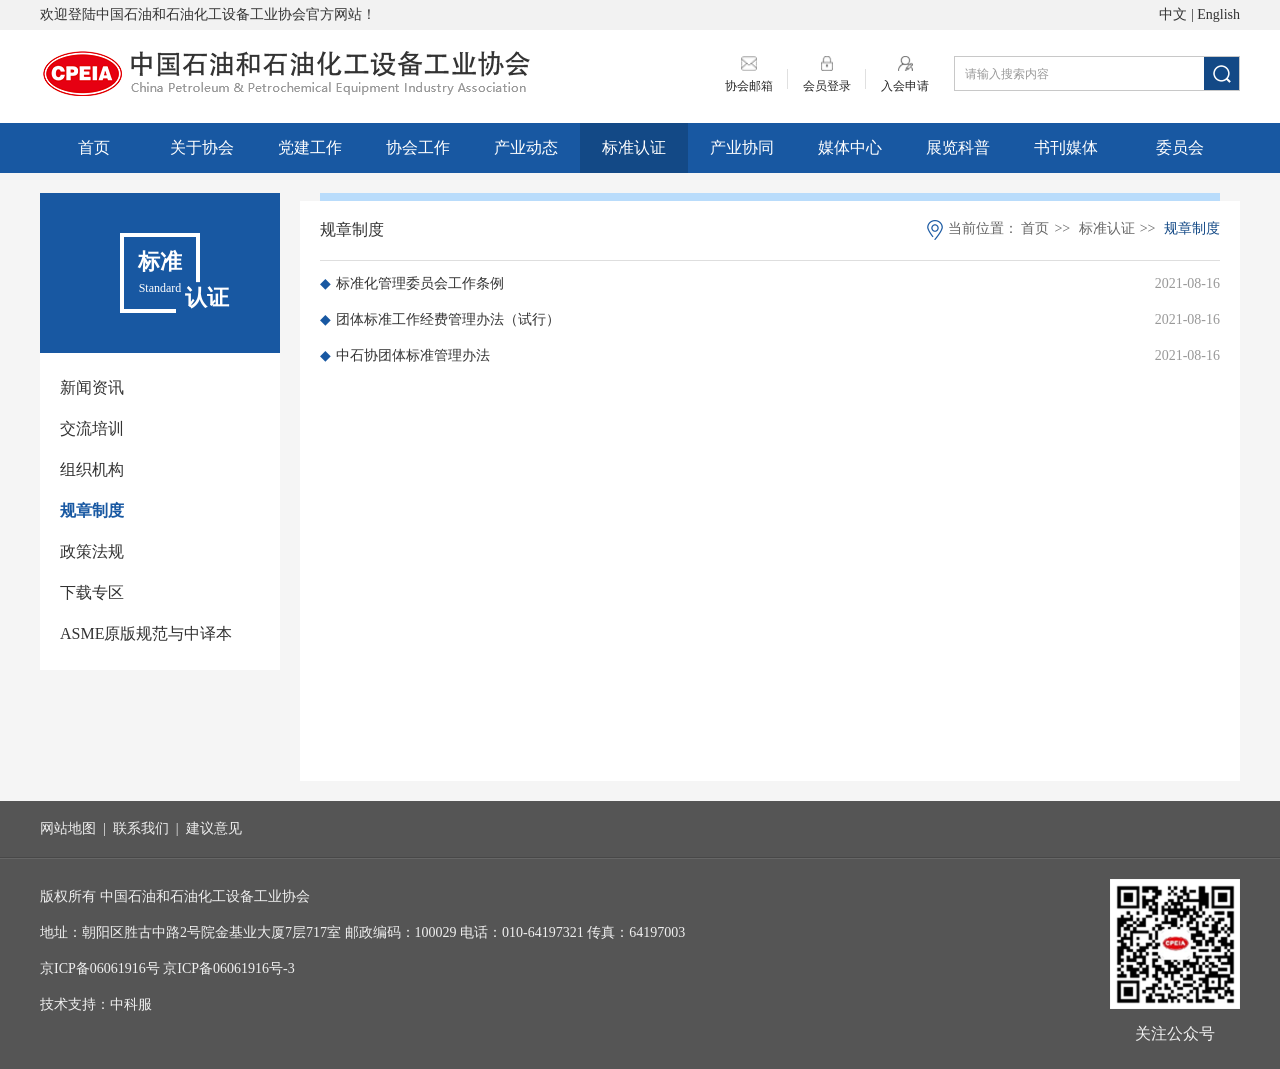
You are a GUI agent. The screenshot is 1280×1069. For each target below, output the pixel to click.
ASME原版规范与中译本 (146, 633)
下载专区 (92, 592)
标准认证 (634, 147)
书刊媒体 (1066, 147)
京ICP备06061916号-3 (228, 968)
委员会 (1180, 147)
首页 (94, 147)
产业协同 (742, 147)
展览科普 (958, 147)
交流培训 (92, 428)
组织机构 (92, 469)
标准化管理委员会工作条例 (412, 283)
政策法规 (92, 551)
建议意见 (214, 828)
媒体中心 (850, 147)
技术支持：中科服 (96, 1004)
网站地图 (68, 828)
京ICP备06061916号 (100, 968)
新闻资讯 (92, 387)
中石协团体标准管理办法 (405, 355)
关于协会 (202, 147)
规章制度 (92, 510)
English (1218, 14)
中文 (1173, 14)
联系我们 (141, 828)
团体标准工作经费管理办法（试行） (440, 319)
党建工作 (310, 147)
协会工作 (418, 147)
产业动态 (526, 147)
